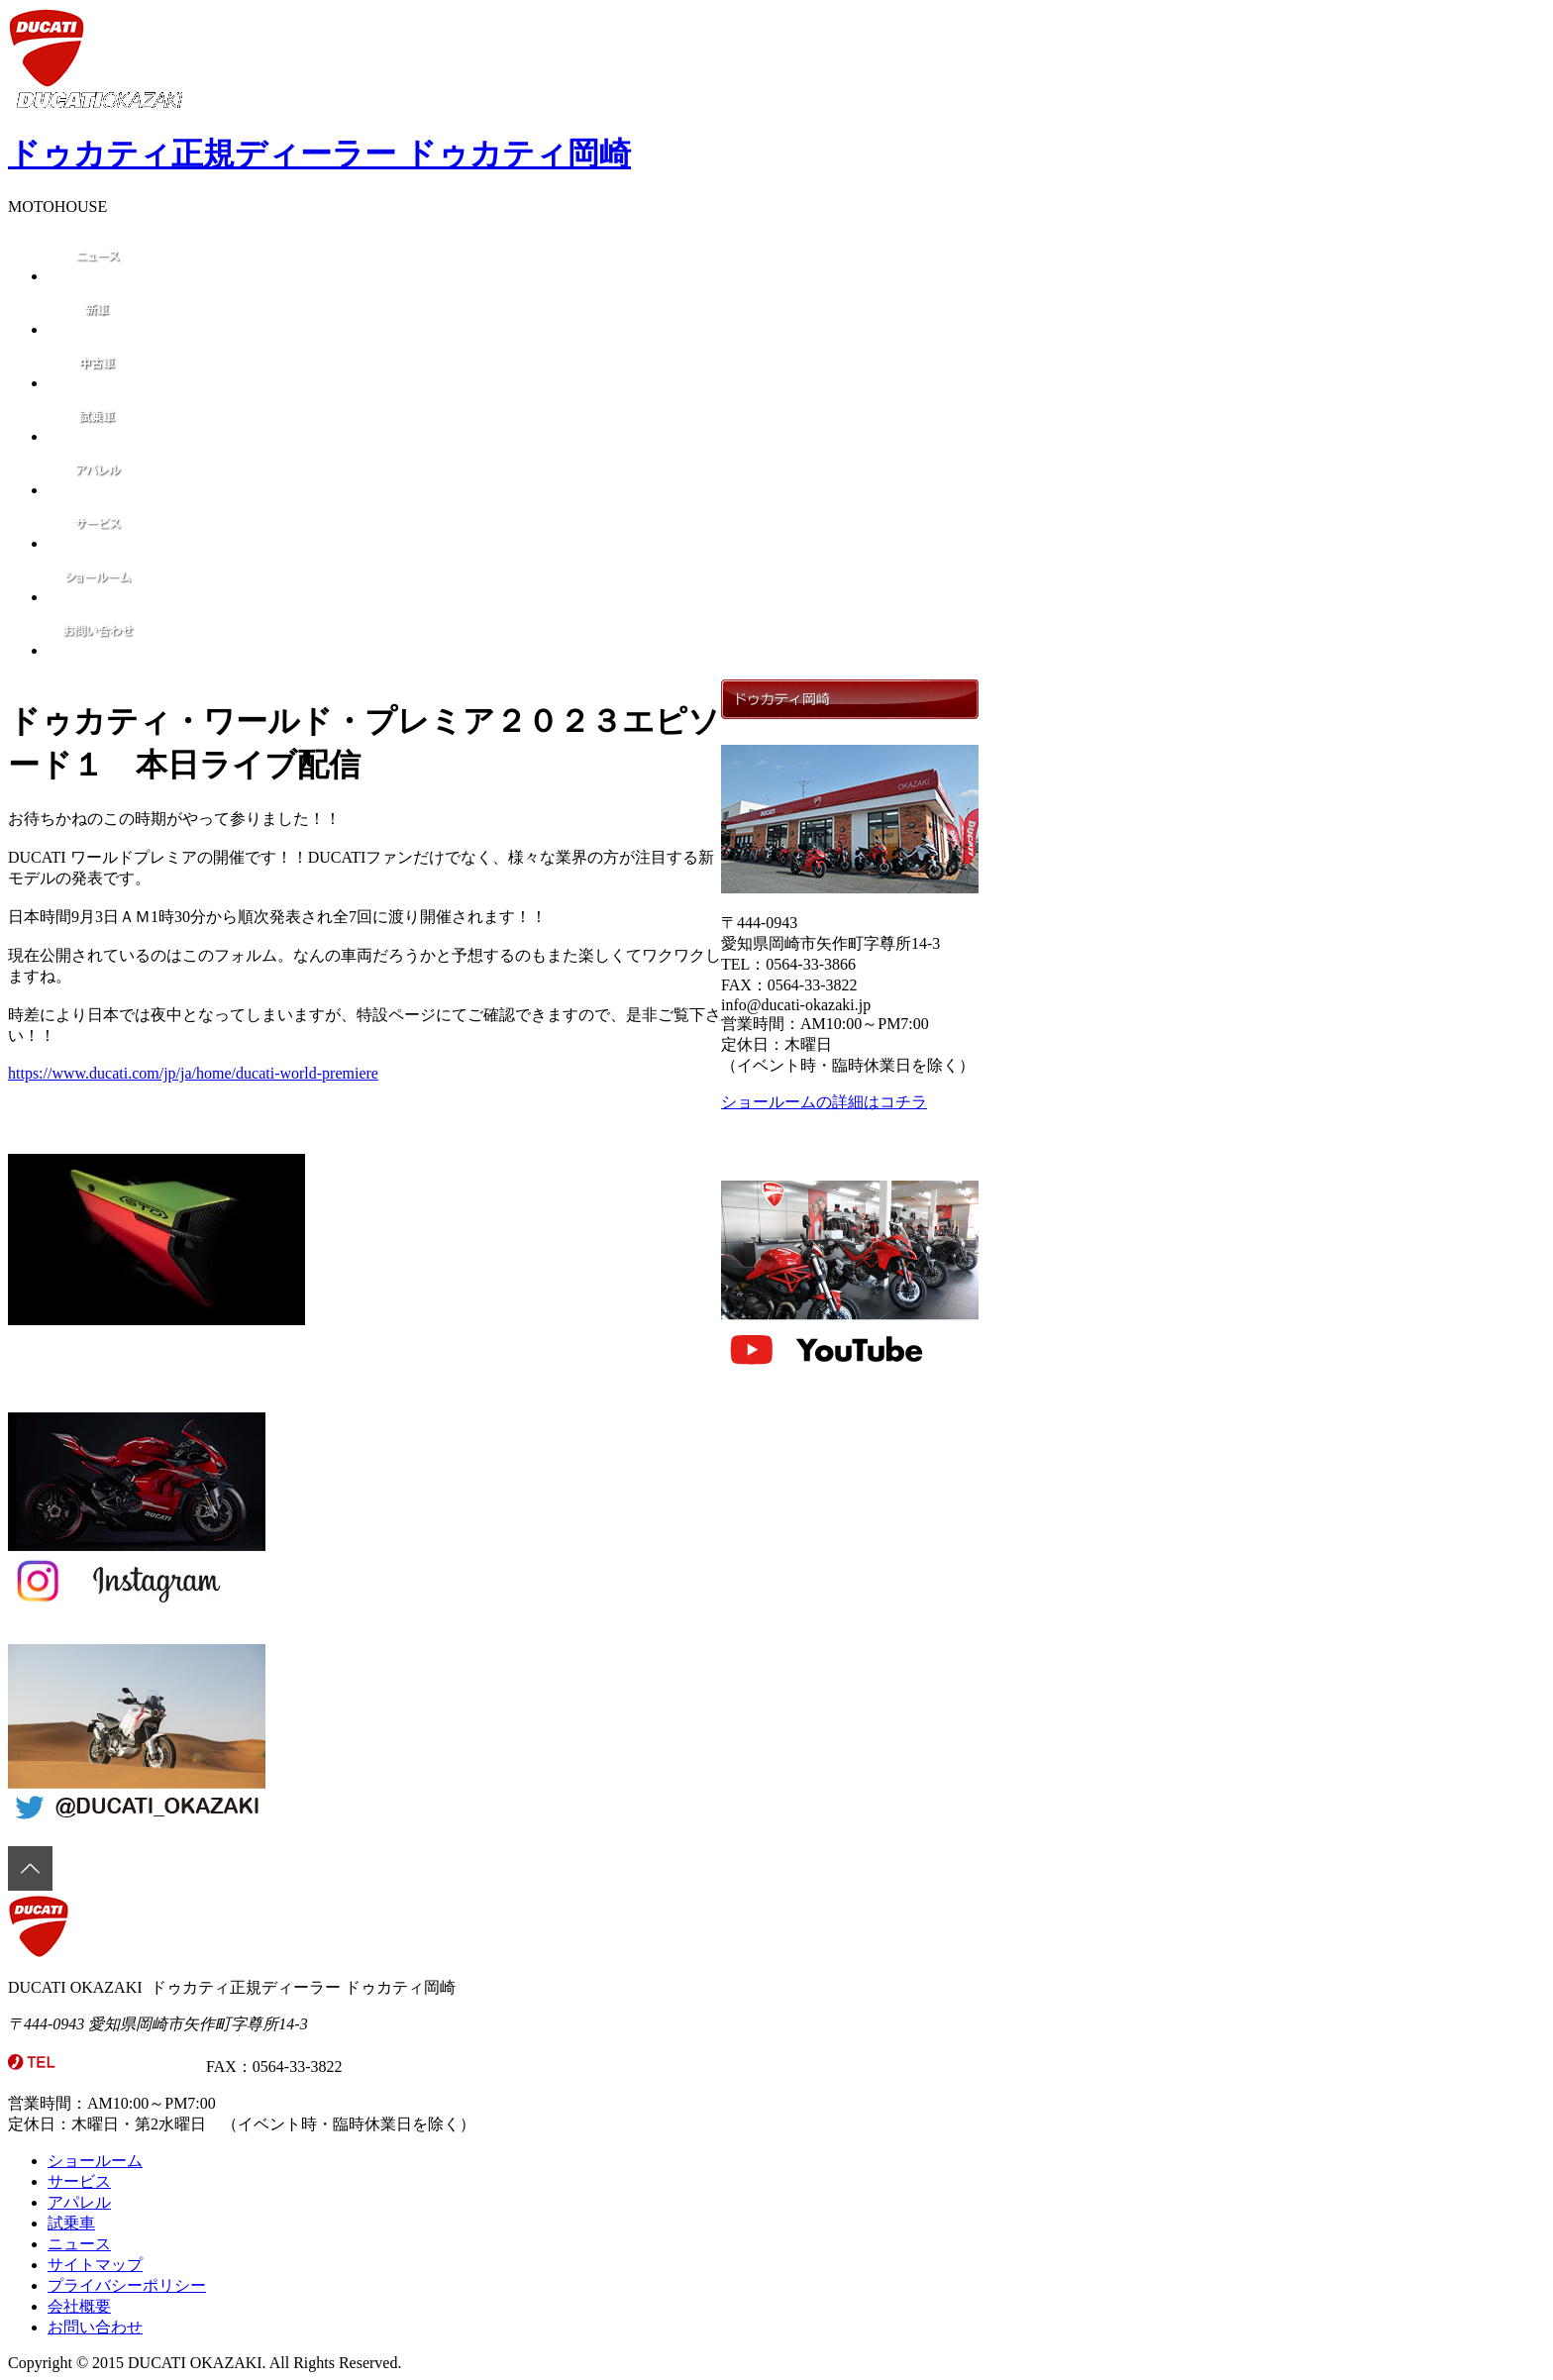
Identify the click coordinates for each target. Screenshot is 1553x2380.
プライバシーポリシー (127, 2285)
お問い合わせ (95, 2327)
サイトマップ (95, 2264)
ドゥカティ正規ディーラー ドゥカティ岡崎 (319, 153)
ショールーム (95, 2160)
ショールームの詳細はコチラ (824, 1101)
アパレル (79, 2202)
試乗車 (71, 2223)
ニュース (79, 2243)
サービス (79, 2181)
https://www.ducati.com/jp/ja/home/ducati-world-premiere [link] (193, 1073)
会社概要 (79, 2306)
